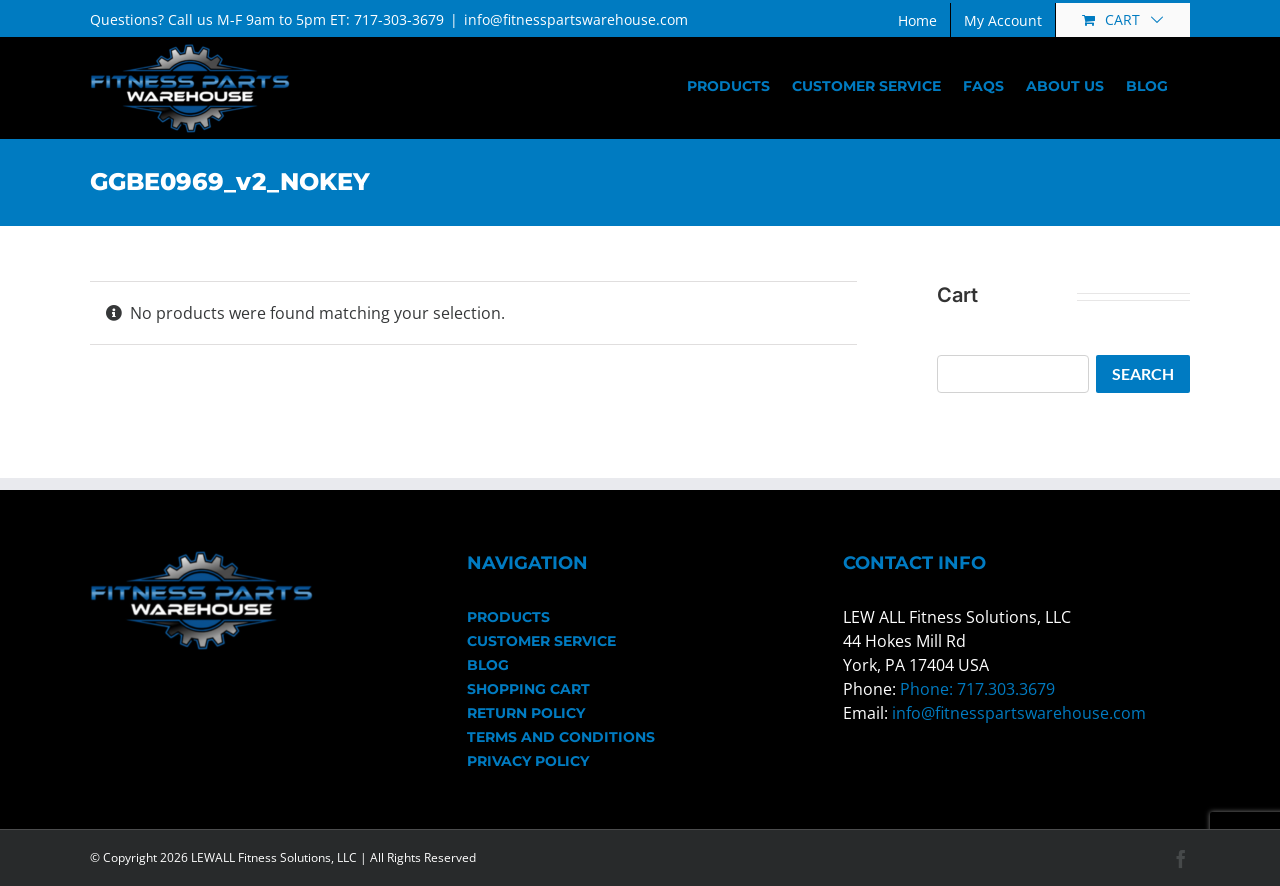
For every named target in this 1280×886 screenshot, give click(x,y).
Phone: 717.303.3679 (977, 689)
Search (1143, 373)
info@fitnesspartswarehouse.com (576, 19)
